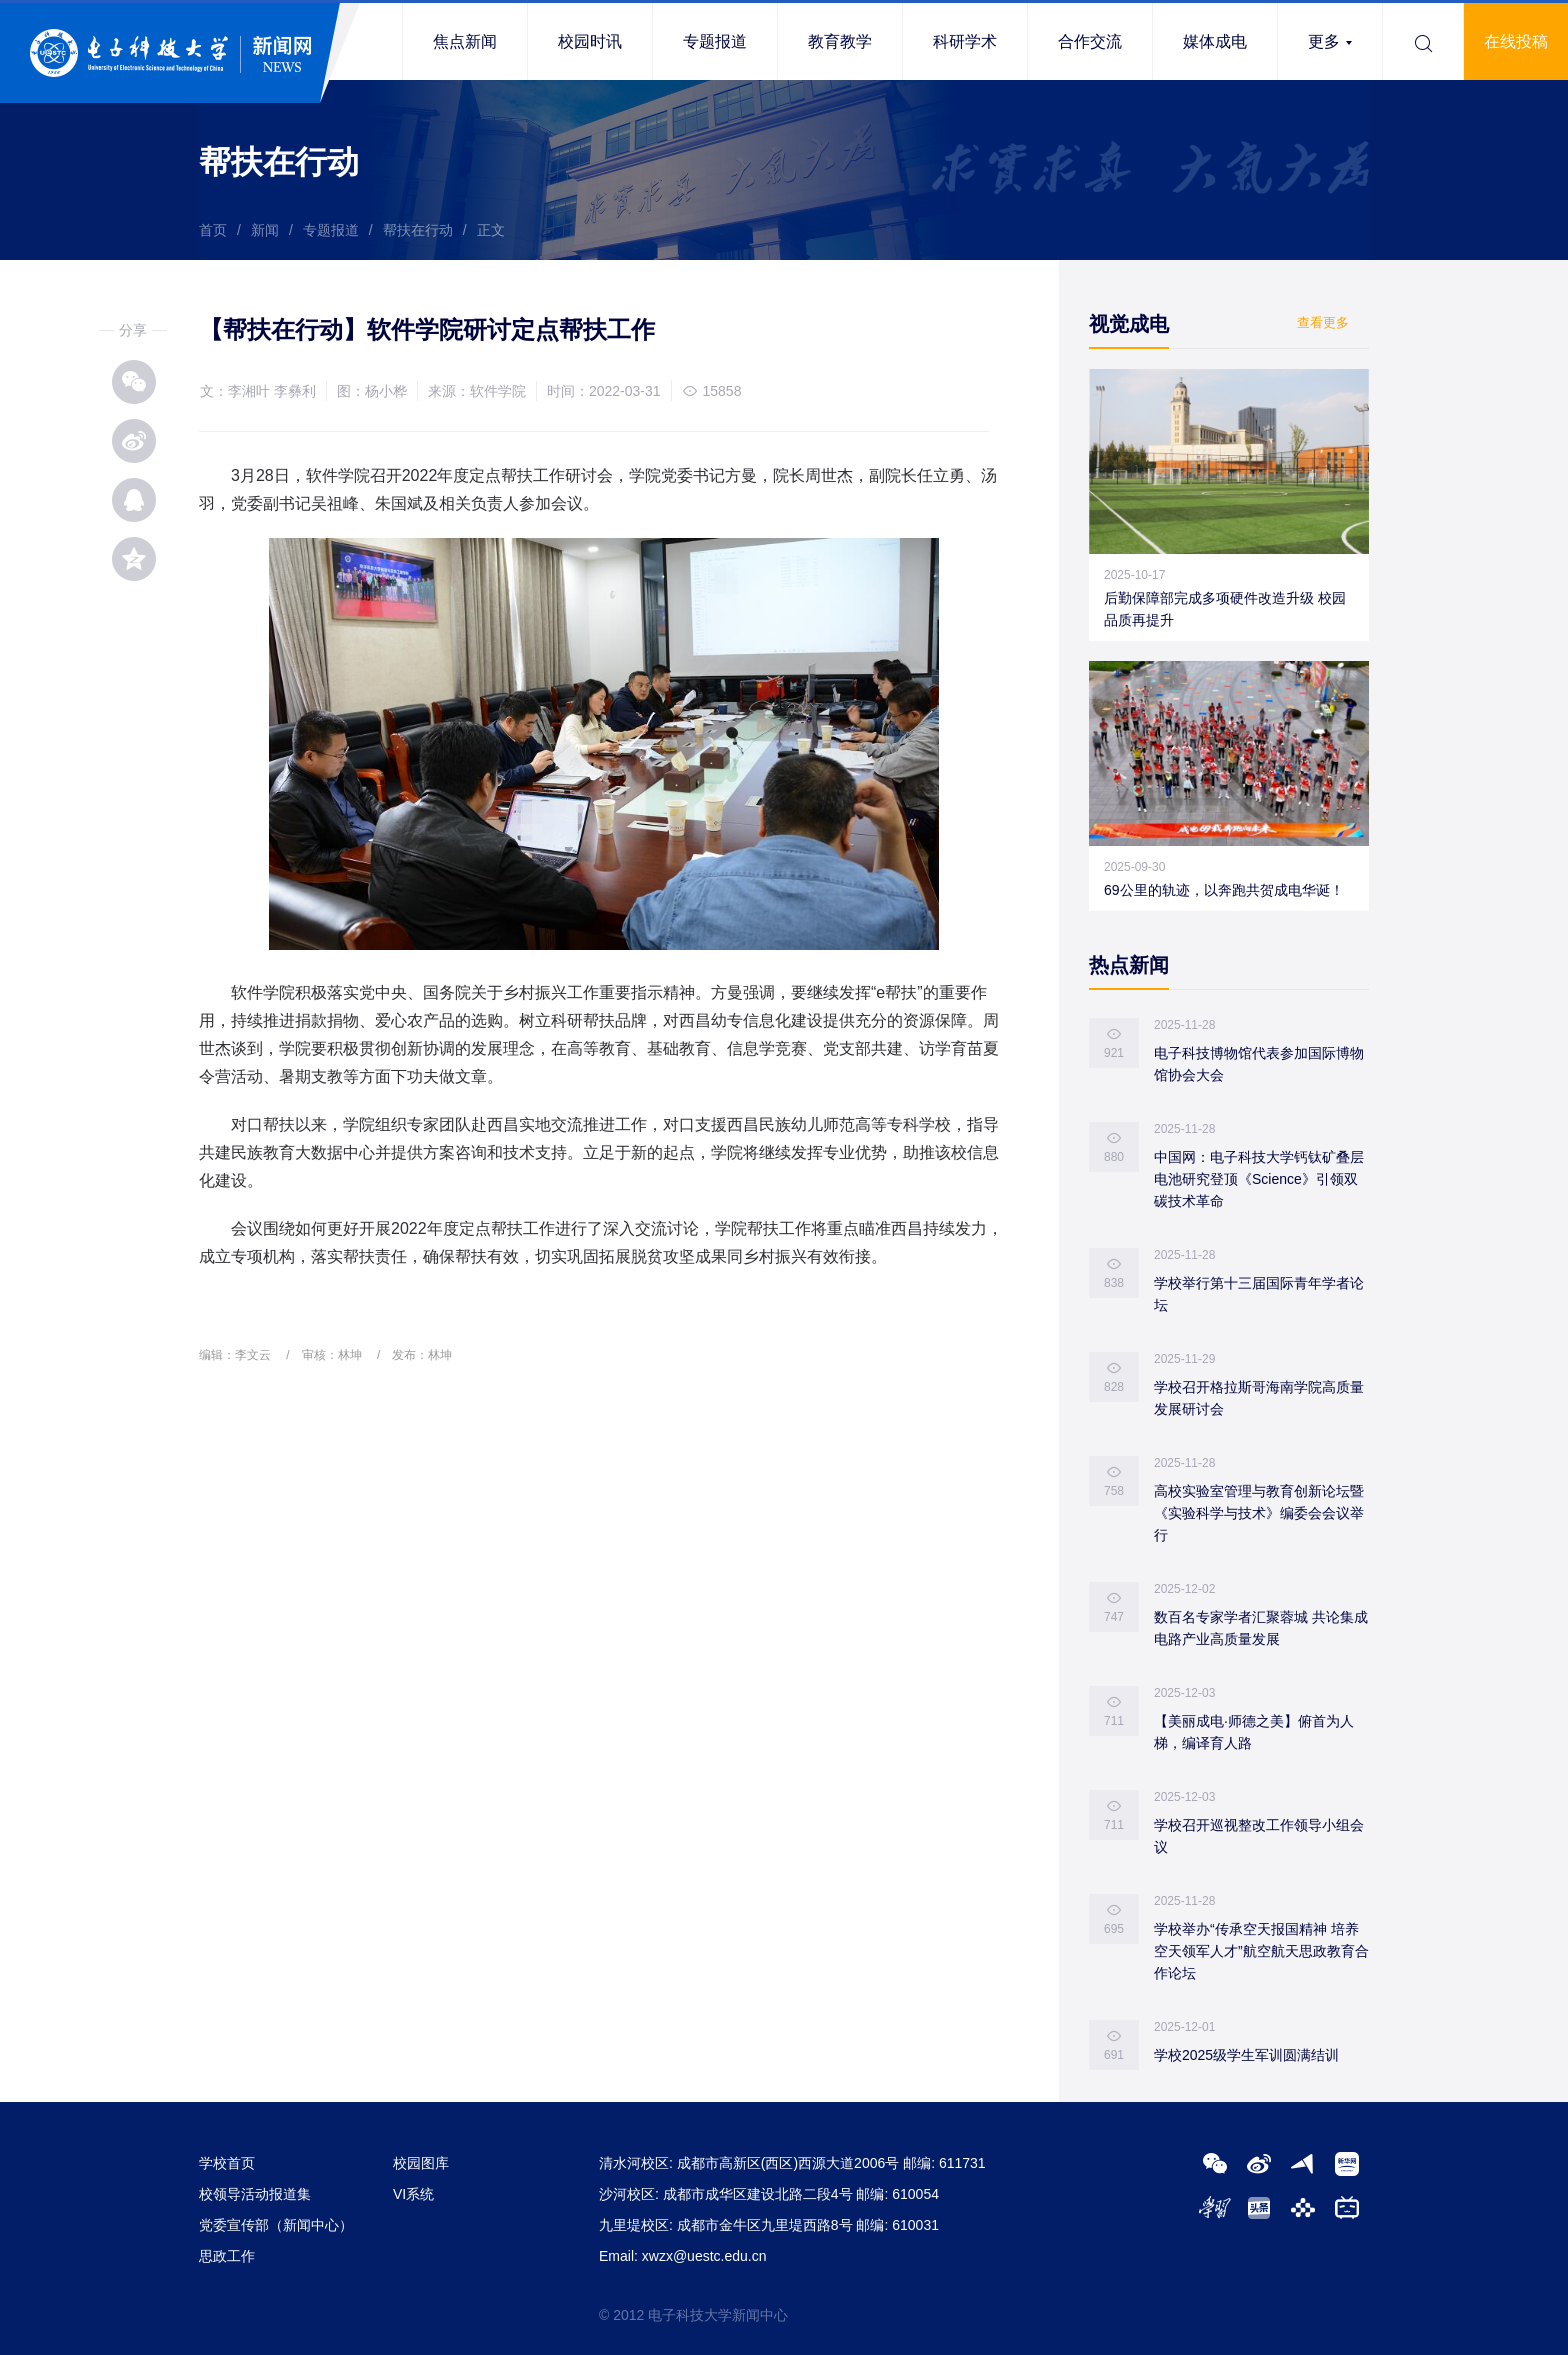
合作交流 (1090, 41)
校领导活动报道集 (255, 2194)
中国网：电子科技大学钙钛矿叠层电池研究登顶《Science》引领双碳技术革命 (1259, 1179)
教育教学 (840, 41)
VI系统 (413, 2194)
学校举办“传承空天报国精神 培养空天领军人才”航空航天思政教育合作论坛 (1261, 1951)
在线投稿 (1516, 41)
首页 (213, 230)
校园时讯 (590, 41)
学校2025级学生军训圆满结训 (1246, 2055)
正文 (491, 230)
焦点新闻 (465, 41)
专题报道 (715, 41)
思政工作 (227, 2256)
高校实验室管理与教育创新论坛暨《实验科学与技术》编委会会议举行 (1259, 1513)
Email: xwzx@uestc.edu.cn (683, 2256)
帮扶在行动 (418, 230)
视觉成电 (1129, 324)
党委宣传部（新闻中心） (276, 2225)
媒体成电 (1215, 41)
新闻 (265, 230)
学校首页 (227, 2163)
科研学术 (965, 41)
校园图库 (421, 2163)
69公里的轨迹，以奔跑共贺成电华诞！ (1224, 890)
